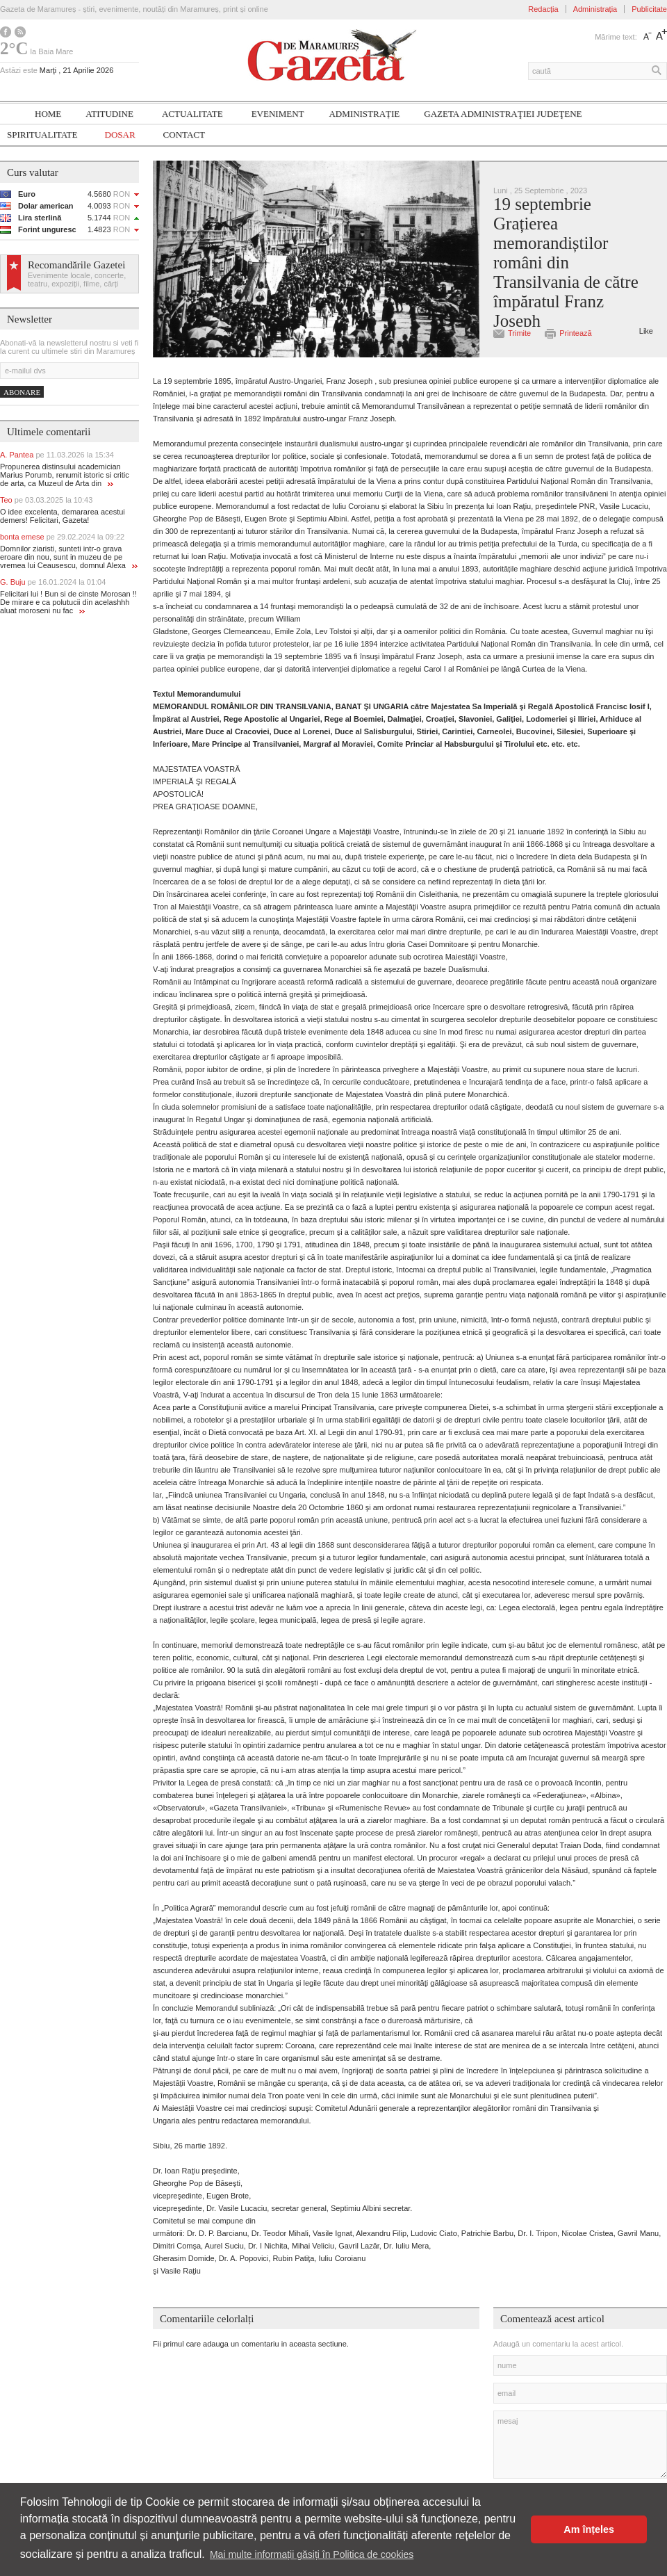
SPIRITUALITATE (42, 134)
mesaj (580, 2445)
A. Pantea (57, 455)
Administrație (364, 113)
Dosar (120, 134)
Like (646, 331)
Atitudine (109, 113)
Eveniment (278, 113)
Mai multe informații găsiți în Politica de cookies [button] (311, 2554)
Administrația (595, 9)
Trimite (519, 333)
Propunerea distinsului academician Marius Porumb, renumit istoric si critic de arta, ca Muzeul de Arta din (64, 474)
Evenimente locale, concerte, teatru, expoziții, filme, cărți (77, 279)
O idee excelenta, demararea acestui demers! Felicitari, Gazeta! (62, 516)
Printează (575, 333)
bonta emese (62, 537)
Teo (46, 500)
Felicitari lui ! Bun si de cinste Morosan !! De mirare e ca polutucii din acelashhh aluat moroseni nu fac (68, 602)
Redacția (543, 9)
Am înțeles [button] (588, 2529)
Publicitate (649, 9)
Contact (184, 134)
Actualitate (192, 113)
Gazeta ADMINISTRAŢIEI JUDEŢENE (503, 113)
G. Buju (53, 582)
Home (48, 113)
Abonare (21, 392)
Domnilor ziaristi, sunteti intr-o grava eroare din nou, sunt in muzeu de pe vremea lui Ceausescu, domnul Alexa (69, 556)
